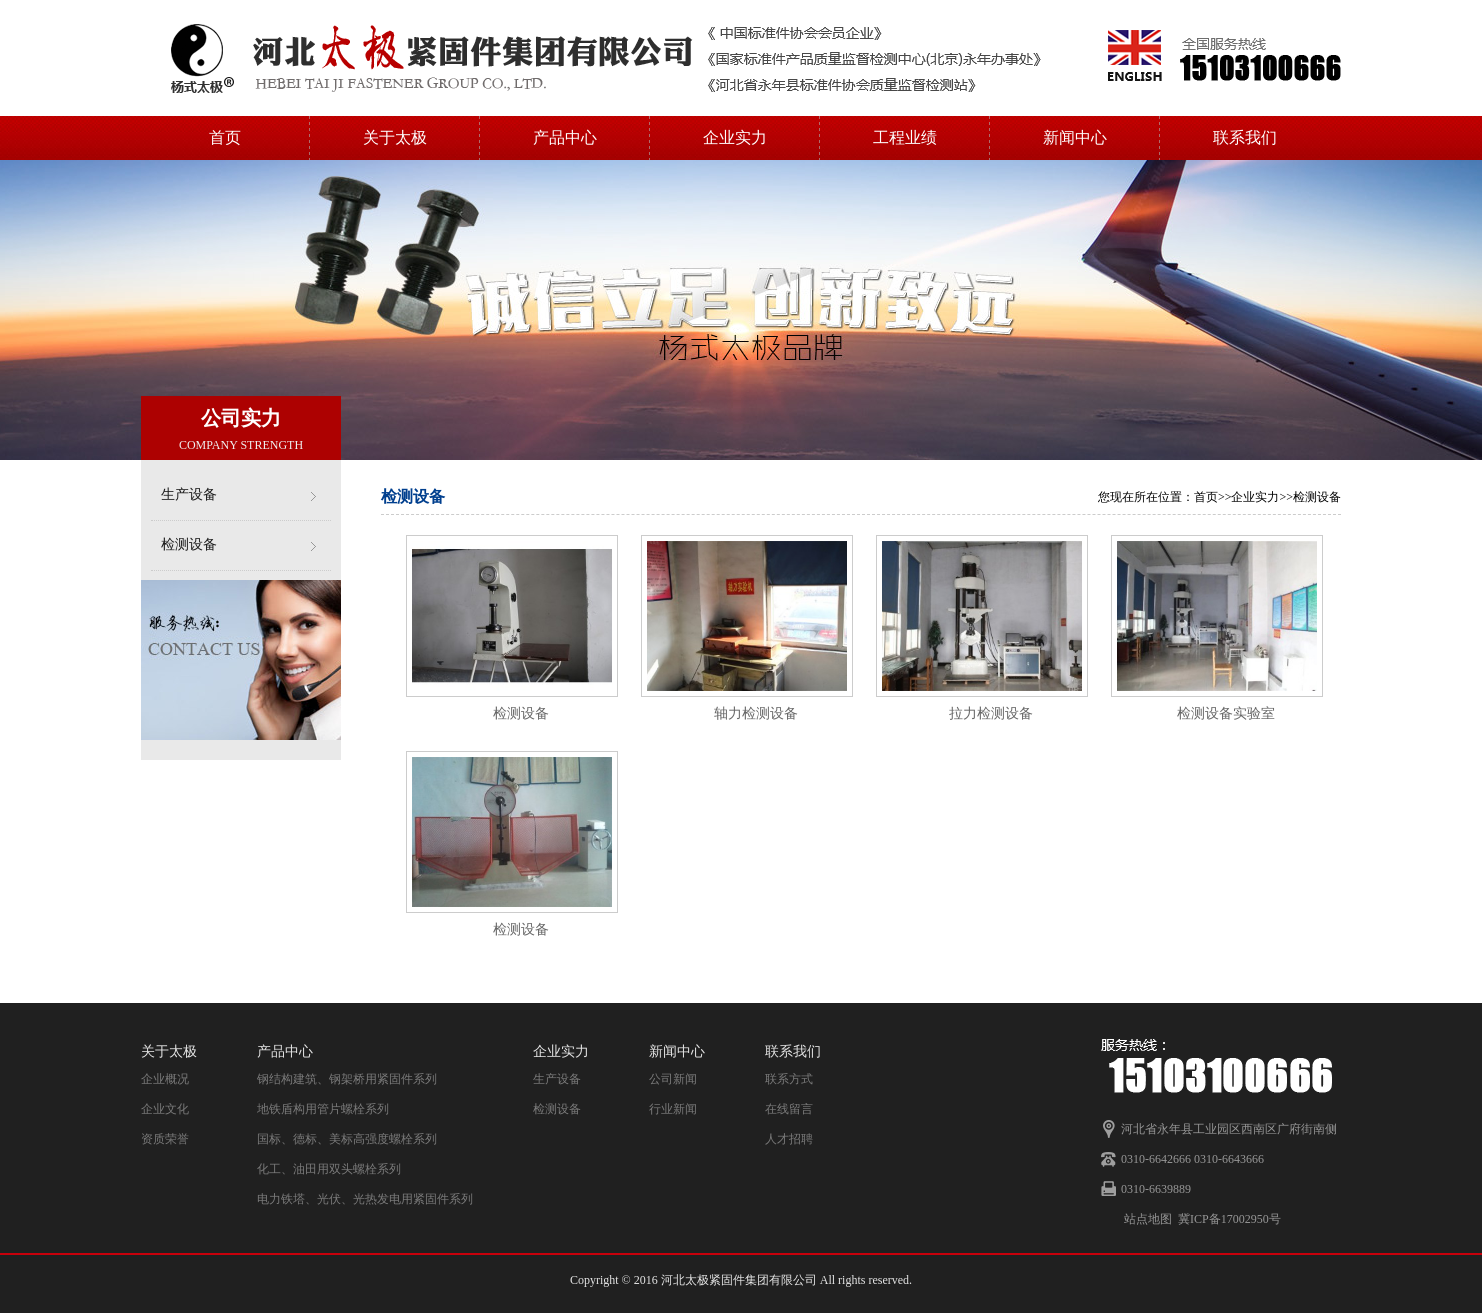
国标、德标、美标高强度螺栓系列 (347, 1139)
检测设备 (189, 544)
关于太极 (395, 137)
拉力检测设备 (991, 713)
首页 (225, 137)
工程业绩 (905, 137)
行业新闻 (673, 1109)
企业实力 (735, 137)
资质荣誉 (165, 1139)
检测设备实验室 (1226, 713)
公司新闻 (673, 1079)
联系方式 (789, 1079)
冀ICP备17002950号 (1229, 1219)
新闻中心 (1075, 137)
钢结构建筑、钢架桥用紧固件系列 (347, 1079)
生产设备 (189, 494)
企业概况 (165, 1079)
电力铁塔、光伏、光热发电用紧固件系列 (365, 1199)
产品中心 (565, 137)
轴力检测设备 (756, 713)
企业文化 (165, 1109)
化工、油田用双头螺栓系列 (329, 1169)
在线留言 (789, 1109)
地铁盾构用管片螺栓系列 (323, 1109)
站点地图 (1148, 1219)
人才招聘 (789, 1139)
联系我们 (1245, 137)
